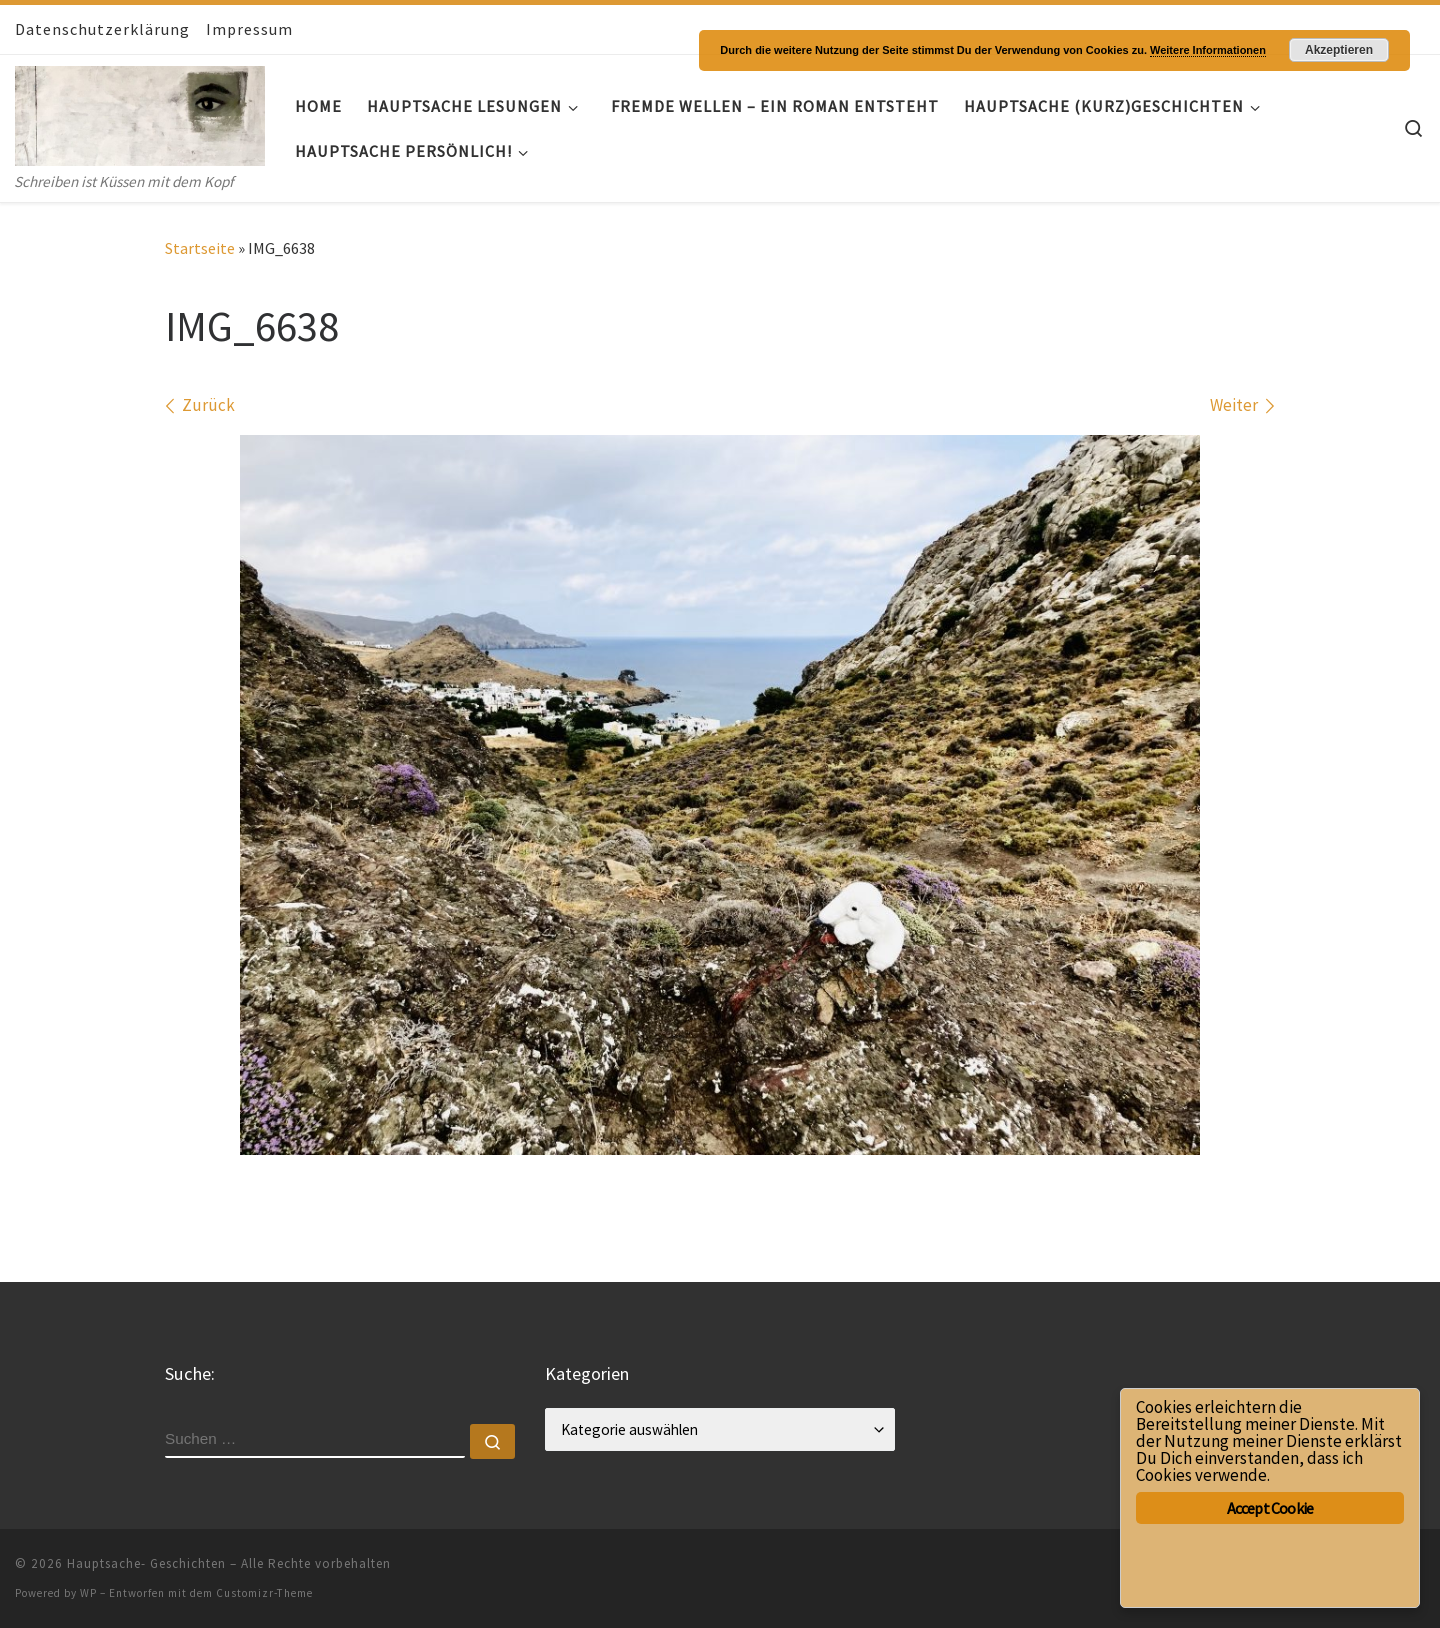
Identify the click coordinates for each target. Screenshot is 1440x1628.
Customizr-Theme (264, 1593)
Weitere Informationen (1208, 50)
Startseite (200, 248)
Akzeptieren (1339, 50)
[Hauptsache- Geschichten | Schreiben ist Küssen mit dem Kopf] (140, 111)
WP (88, 1593)
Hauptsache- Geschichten (146, 1563)
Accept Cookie (1270, 1508)
